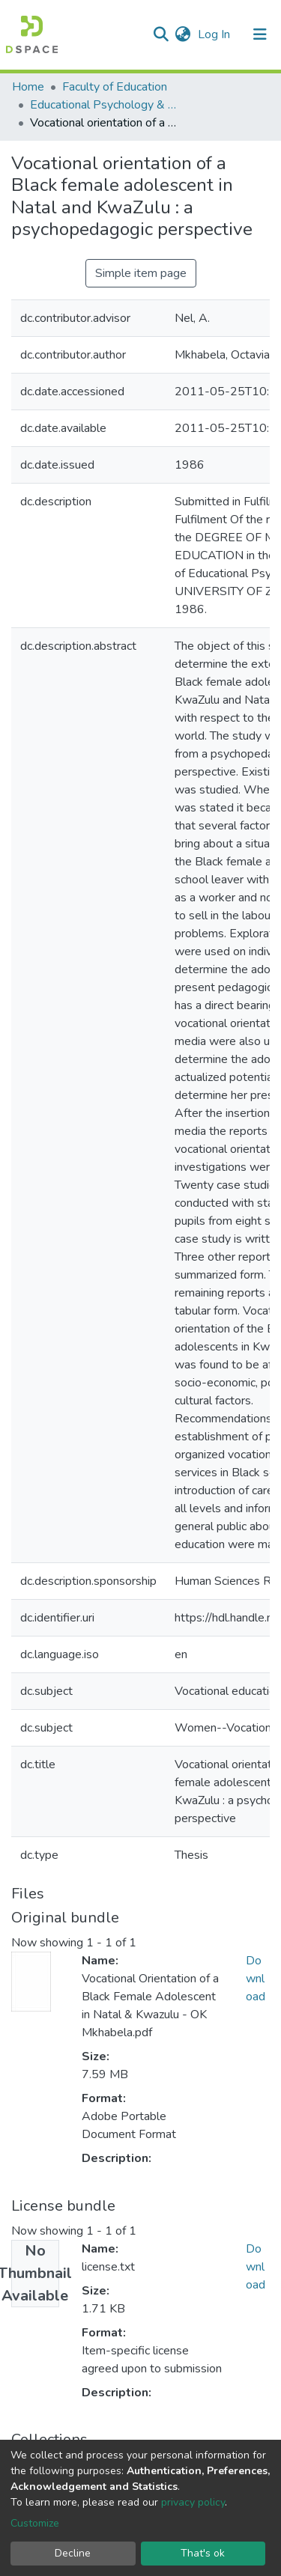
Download (255, 1978)
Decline (73, 2553)
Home (28, 87)
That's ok (203, 2553)
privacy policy (193, 2502)
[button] (182, 34)
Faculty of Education (114, 87)
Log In (215, 34)
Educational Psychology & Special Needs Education (105, 105)
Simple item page (141, 273)
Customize (34, 2523)
